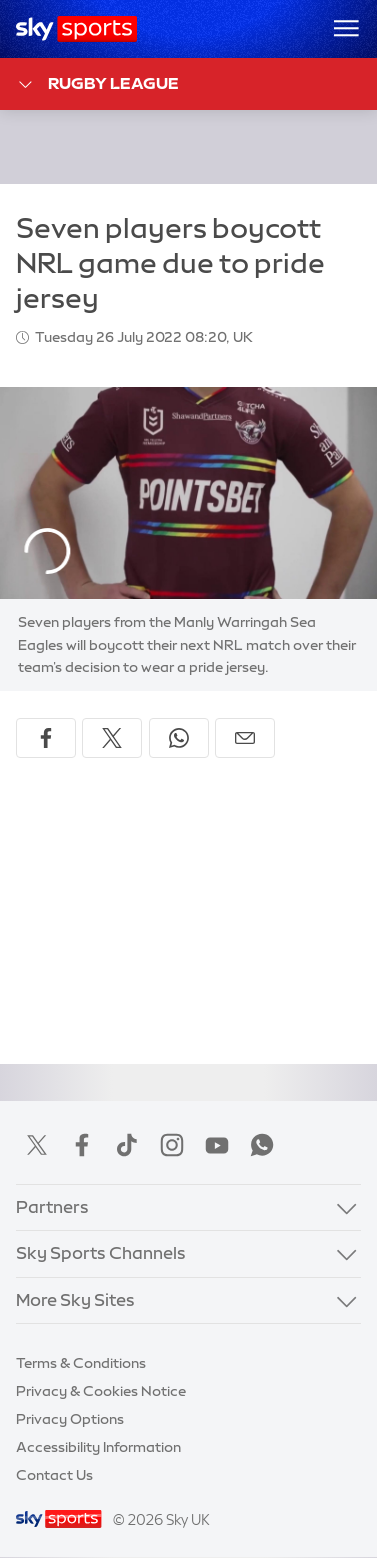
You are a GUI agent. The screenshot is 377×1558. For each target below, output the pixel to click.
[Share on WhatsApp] (179, 738)
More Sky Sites (75, 1300)
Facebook (82, 1145)
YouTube (217, 1145)
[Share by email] (245, 738)
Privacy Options (70, 1419)
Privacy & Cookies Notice (101, 1391)
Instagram (172, 1145)
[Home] (76, 29)
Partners (52, 1207)
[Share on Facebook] (46, 738)
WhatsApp (262, 1145)
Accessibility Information (98, 1447)
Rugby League (97, 84)
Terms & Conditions (81, 1363)
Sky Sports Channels (101, 1253)
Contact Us (54, 1475)
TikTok (127, 1145)
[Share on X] (112, 738)
